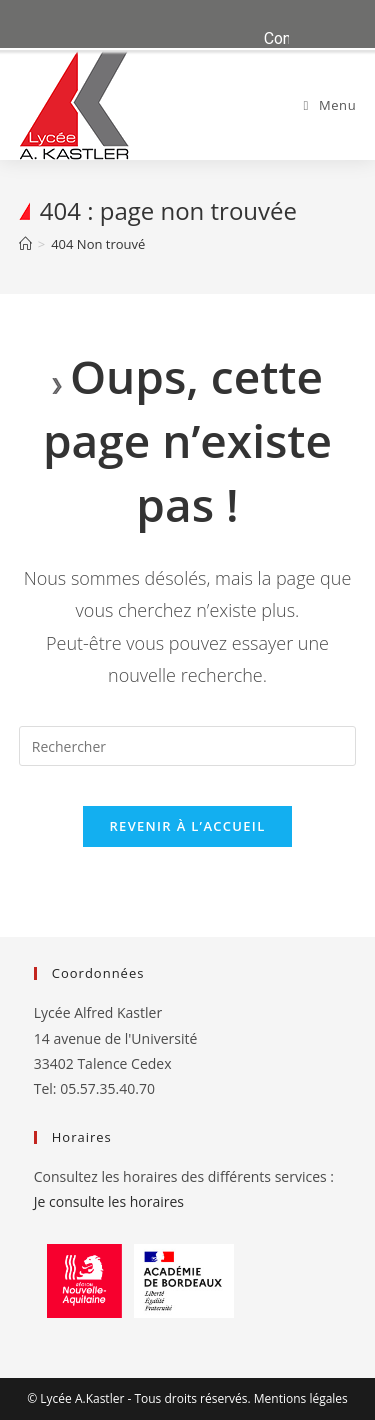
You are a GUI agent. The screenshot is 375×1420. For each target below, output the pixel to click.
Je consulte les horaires (109, 1201)
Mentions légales (301, 1398)
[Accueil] (25, 244)
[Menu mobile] (330, 105)
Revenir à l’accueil (187, 826)
